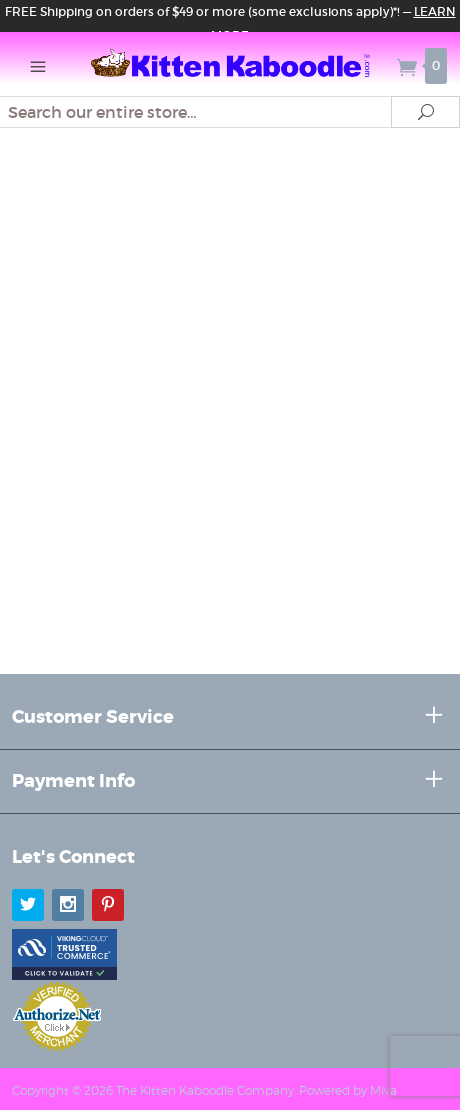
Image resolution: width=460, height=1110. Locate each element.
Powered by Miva (348, 1090)
